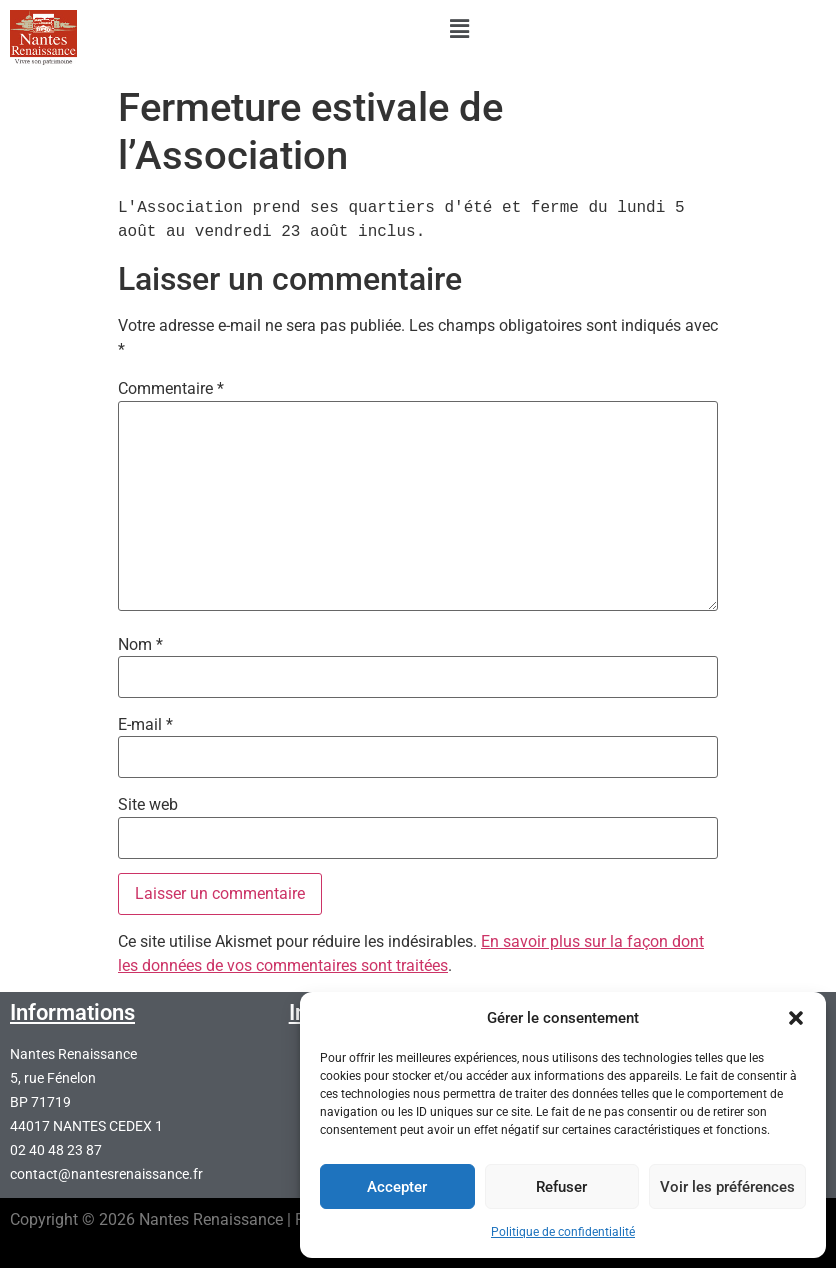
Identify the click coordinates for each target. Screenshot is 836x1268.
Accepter (397, 1187)
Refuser (561, 1187)
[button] (796, 1018)
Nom (140, 645)
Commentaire (171, 389)
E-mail (145, 725)
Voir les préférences (727, 1187)
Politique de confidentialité (563, 1232)
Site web (148, 805)
